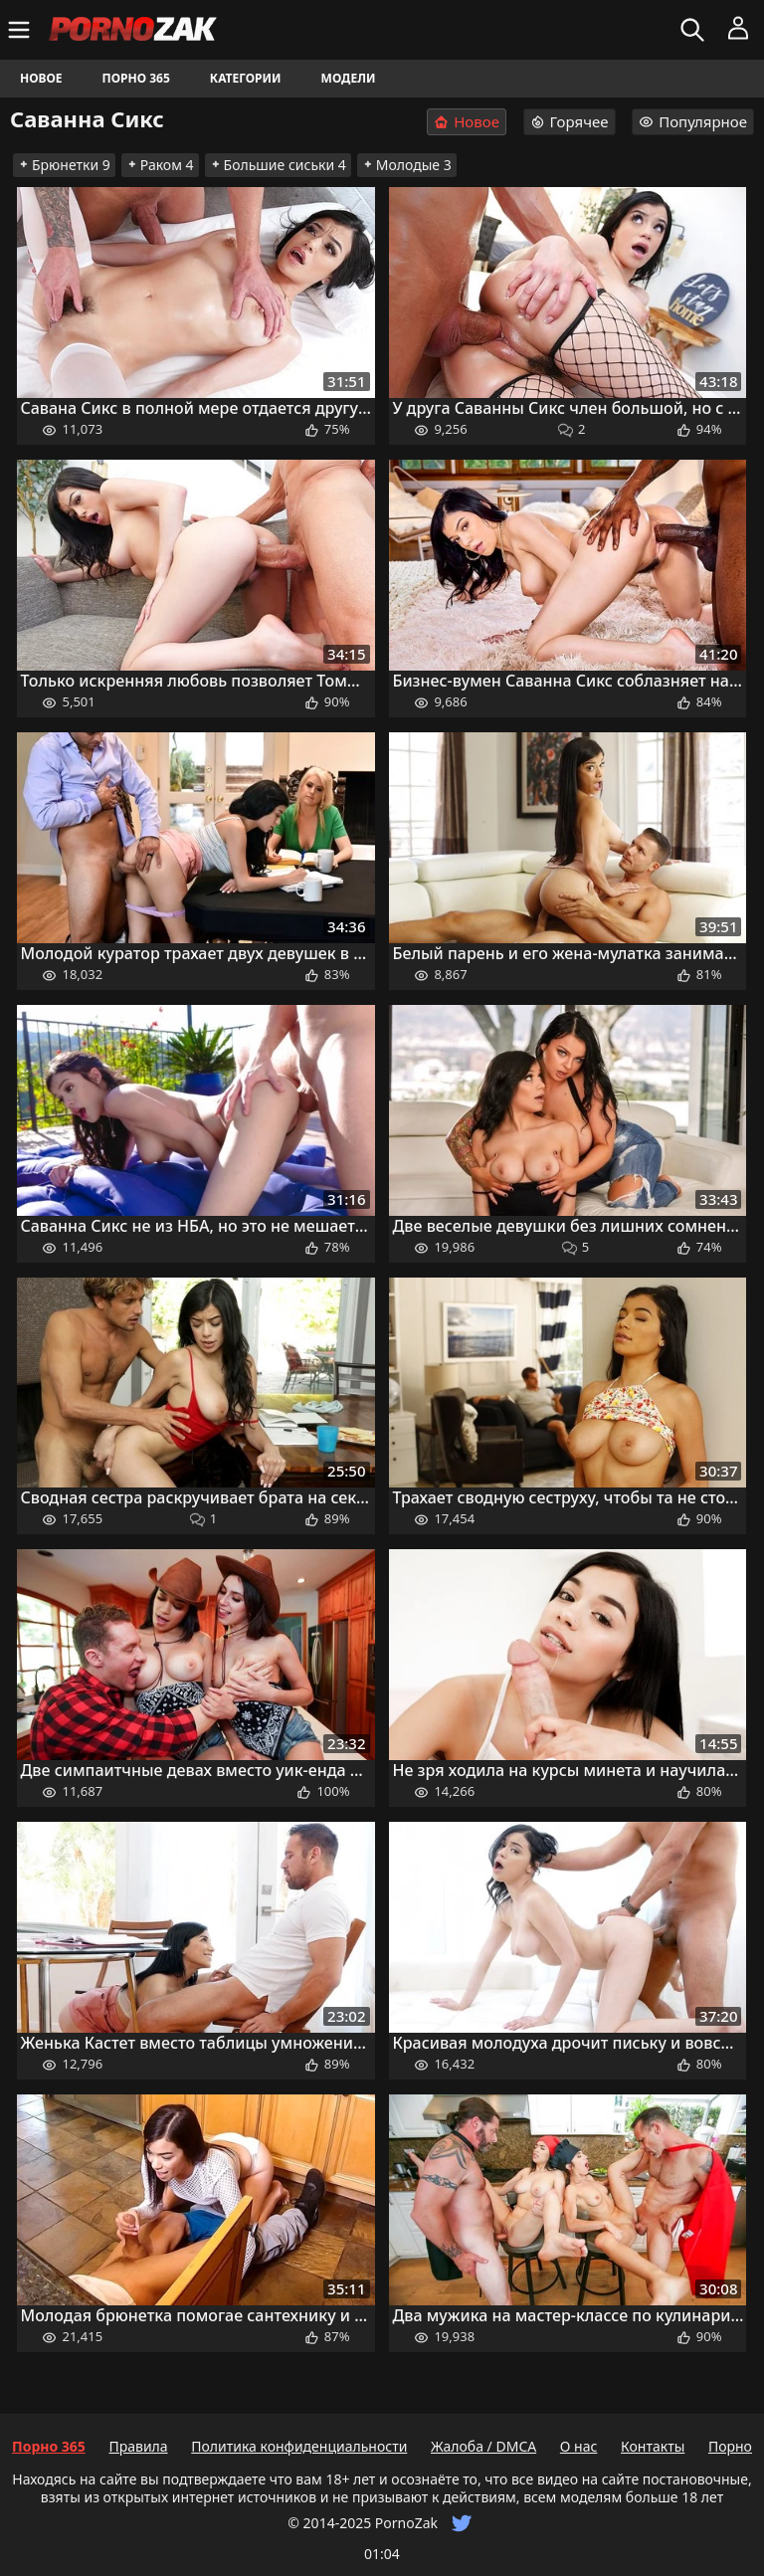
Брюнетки (64, 164)
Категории (246, 78)
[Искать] (694, 30)
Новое (41, 78)
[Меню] (21, 30)
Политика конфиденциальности (299, 2446)
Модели (348, 78)
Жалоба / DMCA (483, 2446)
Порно (730, 2446)
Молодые (407, 164)
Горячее (569, 121)
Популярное (693, 121)
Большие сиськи (278, 164)
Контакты (652, 2446)
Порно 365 (136, 78)
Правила (137, 2446)
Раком (160, 164)
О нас (579, 2446)
